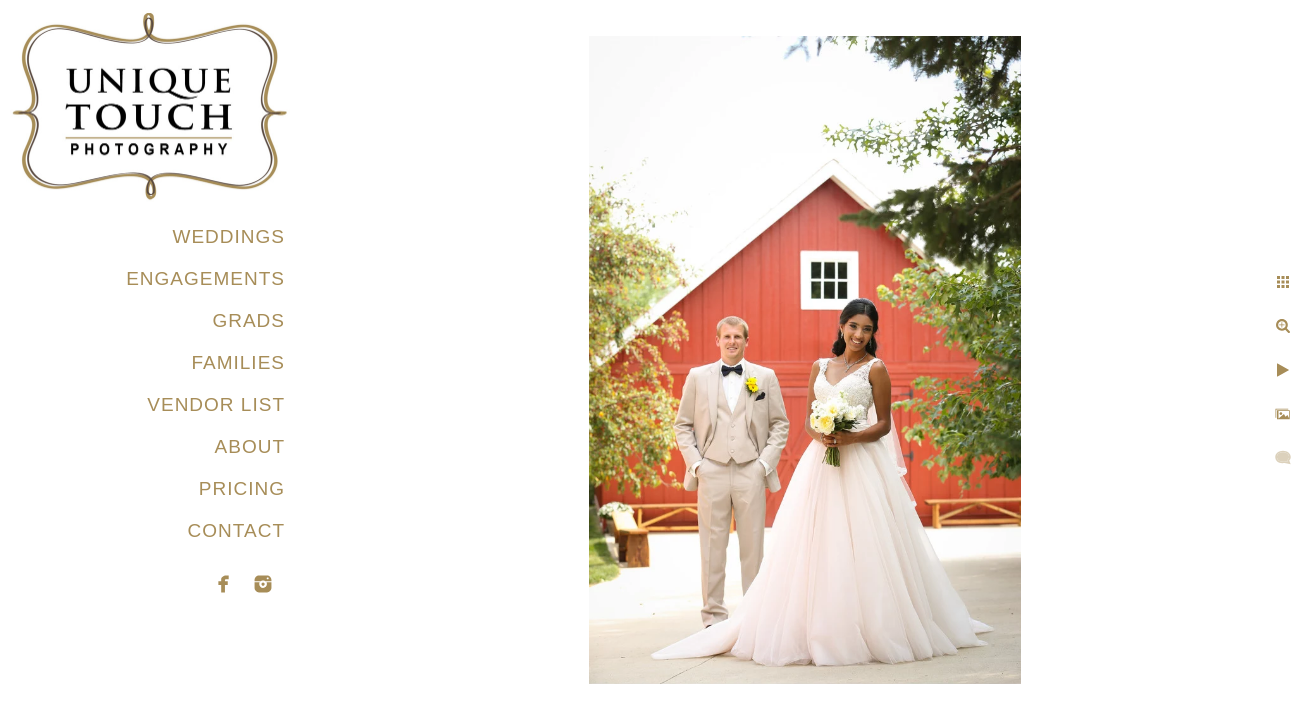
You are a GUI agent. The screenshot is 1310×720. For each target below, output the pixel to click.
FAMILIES (238, 362)
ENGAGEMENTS (205, 278)
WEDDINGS (229, 236)
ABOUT (250, 446)
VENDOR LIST (216, 404)
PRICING (242, 488)
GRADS (248, 320)
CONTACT (236, 530)
